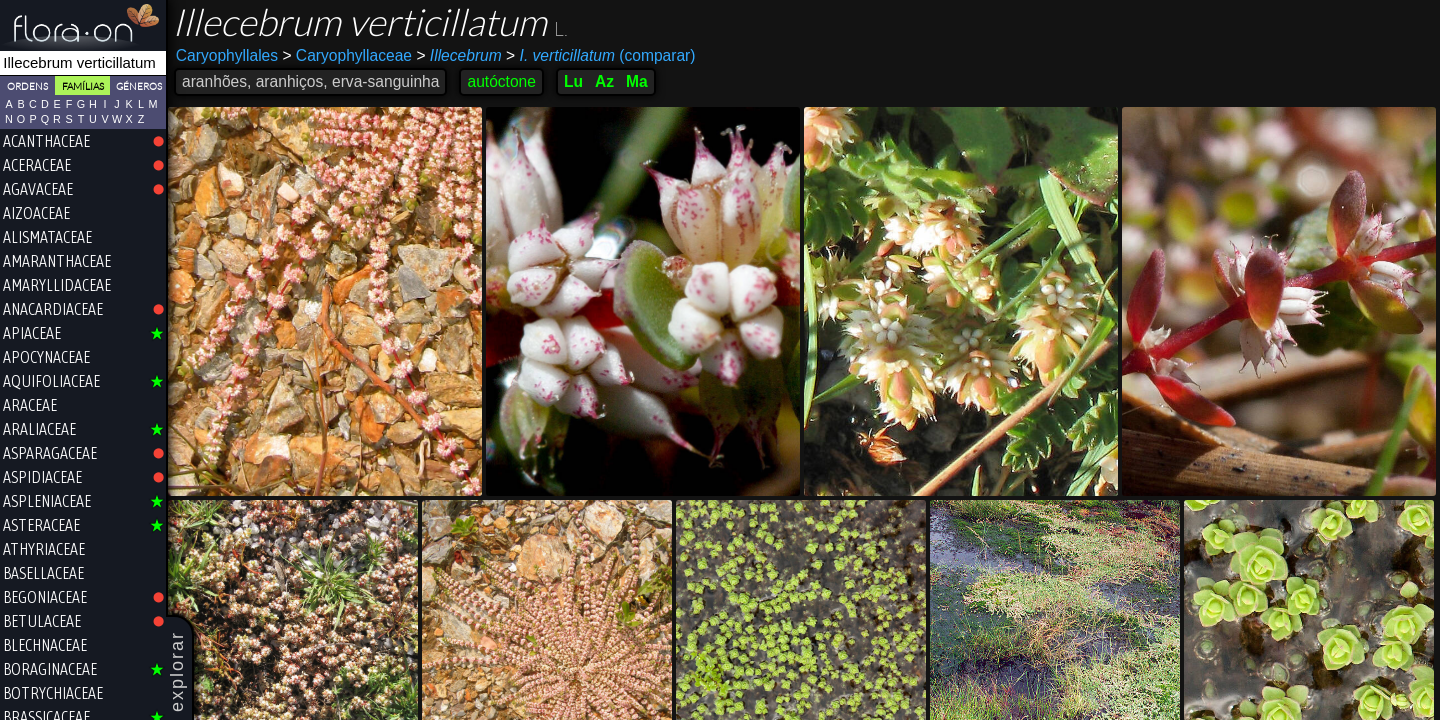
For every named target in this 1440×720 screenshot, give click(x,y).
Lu (573, 81)
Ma (637, 81)
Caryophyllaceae (347, 55)
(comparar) (600, 56)
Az (604, 81)
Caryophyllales (227, 55)
